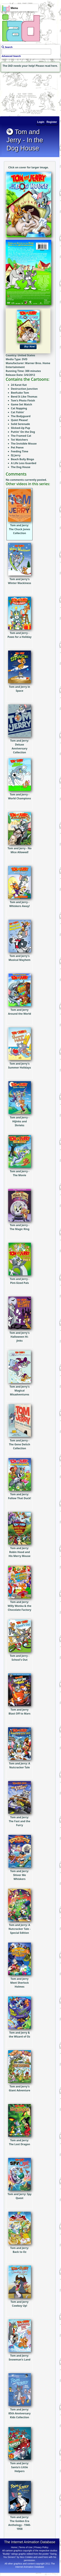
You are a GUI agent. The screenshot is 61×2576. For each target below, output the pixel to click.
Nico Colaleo (26, 2557)
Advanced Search (11, 56)
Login (40, 122)
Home (14, 2547)
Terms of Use (25, 2547)
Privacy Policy (41, 2547)
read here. (51, 66)
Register (52, 122)
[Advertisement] (20, 93)
